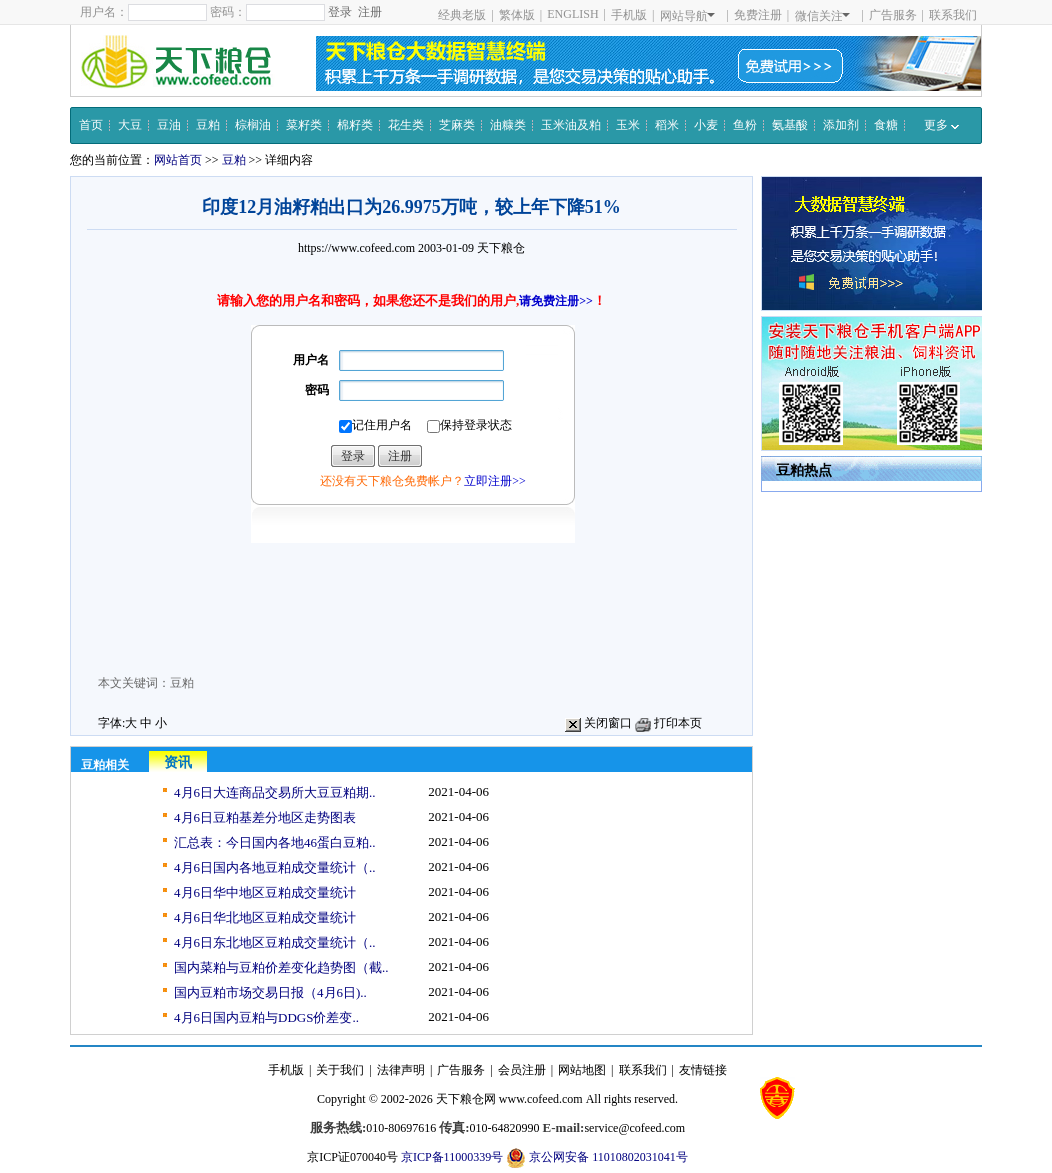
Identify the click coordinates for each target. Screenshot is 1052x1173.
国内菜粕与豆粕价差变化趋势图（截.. (281, 967)
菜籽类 (304, 125)
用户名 (311, 360)
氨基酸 (790, 125)
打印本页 (668, 723)
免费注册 (758, 15)
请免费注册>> (556, 301)
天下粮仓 (501, 248)
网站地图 (582, 1070)
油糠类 (508, 125)
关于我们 (340, 1070)
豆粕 (208, 125)
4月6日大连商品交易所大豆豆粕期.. (275, 792)
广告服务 (893, 15)
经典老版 (462, 15)
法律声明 (401, 1070)
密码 (317, 390)
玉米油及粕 (571, 125)
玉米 (628, 125)
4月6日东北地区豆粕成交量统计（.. (275, 942)
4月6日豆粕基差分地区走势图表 (265, 817)
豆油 (169, 125)
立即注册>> (495, 481)
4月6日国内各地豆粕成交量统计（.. (275, 867)
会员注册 (522, 1070)
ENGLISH (572, 14)
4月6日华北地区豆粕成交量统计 (265, 917)
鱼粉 (745, 125)
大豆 (130, 125)
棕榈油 (253, 125)
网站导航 (687, 16)
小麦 (706, 125)
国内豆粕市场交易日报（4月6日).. (270, 992)
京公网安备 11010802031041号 (597, 1158)
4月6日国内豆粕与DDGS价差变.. (266, 1017)
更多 (941, 125)
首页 (91, 125)
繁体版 (517, 15)
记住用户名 (375, 425)
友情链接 (703, 1070)
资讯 (178, 762)
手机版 (629, 15)
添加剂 (841, 125)
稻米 (667, 125)
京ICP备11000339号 (452, 1157)
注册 (370, 12)
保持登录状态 (469, 425)
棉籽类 (355, 125)
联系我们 (953, 15)
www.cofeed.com (541, 1099)
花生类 (406, 125)
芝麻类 (457, 125)
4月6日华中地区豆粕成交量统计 (265, 892)
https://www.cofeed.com (356, 248)
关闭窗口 (598, 723)
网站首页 (178, 160)
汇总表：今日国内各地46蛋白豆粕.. (275, 842)
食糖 (886, 125)
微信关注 (822, 16)
